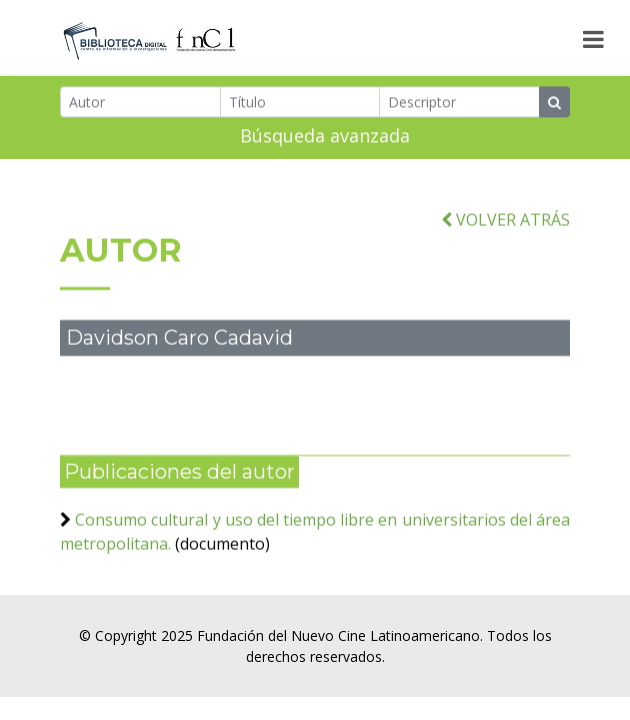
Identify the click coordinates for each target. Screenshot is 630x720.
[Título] (300, 103)
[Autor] (140, 103)
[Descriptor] (459, 103)
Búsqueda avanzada (325, 137)
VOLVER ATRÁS (505, 229)
